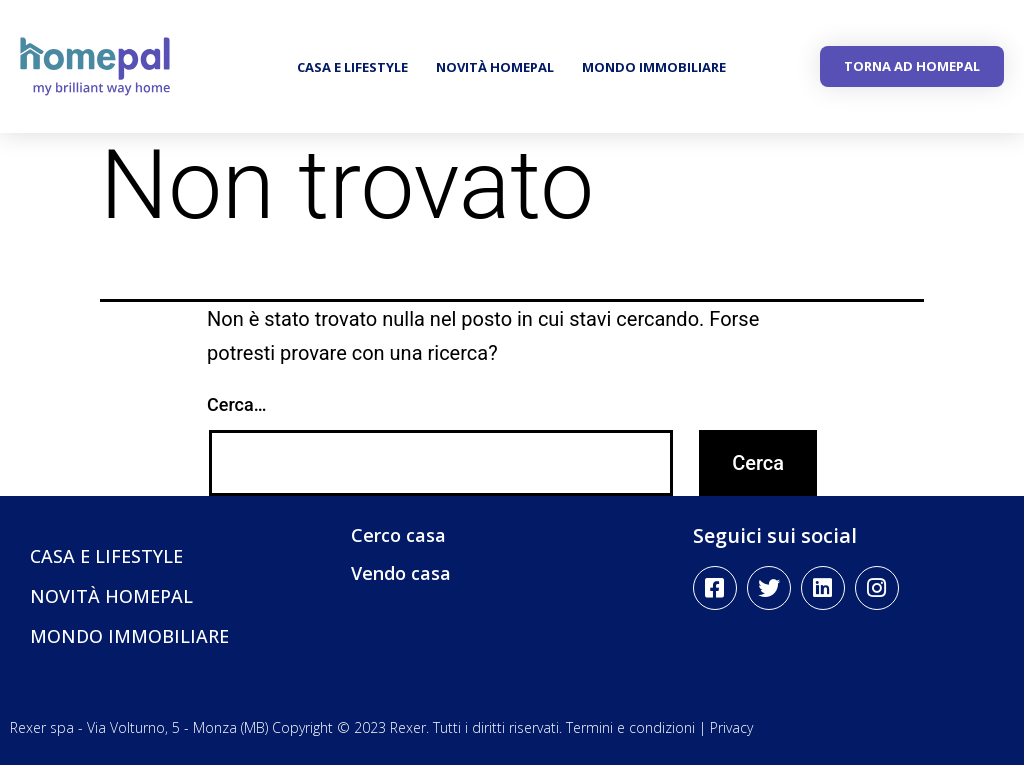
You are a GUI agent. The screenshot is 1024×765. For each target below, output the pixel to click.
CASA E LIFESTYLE (352, 67)
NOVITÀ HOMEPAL (495, 67)
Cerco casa (398, 535)
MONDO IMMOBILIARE (654, 67)
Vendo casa (401, 573)
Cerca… (236, 404)
